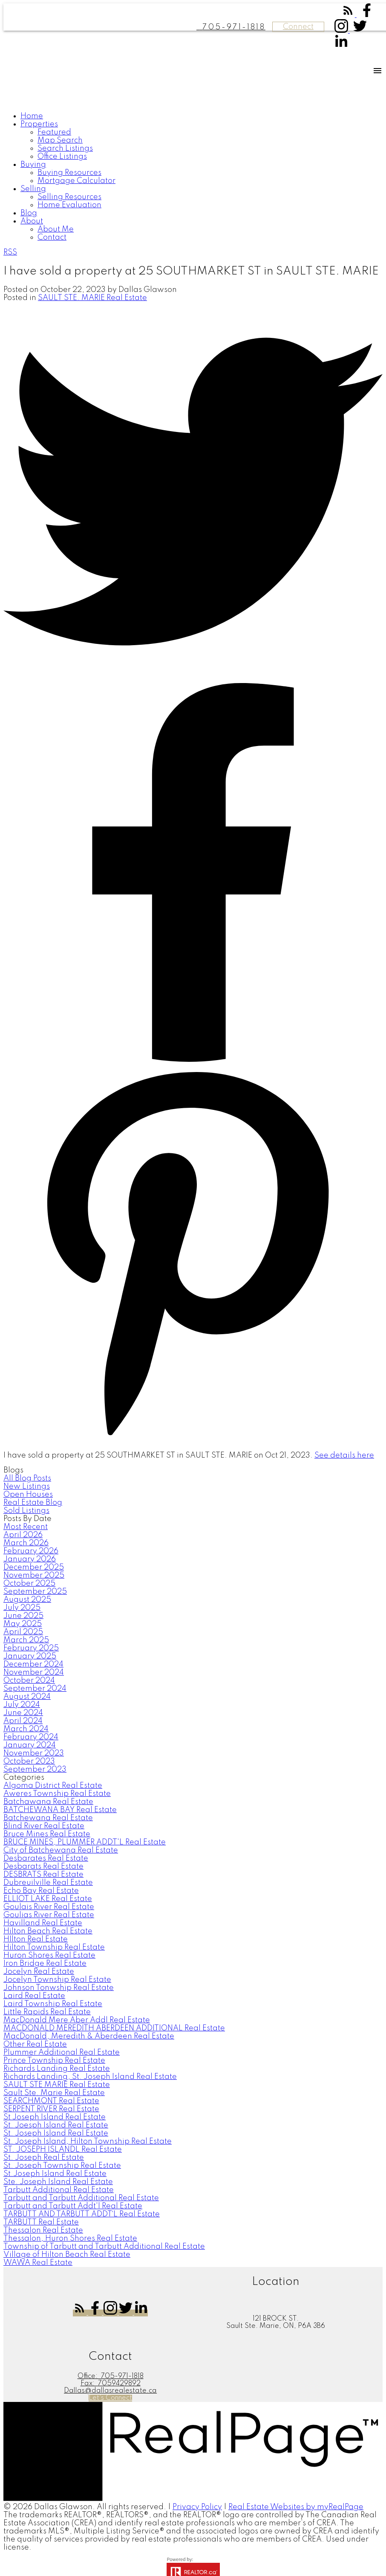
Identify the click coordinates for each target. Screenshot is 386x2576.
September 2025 (35, 1591)
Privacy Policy (197, 2507)
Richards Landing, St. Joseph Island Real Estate (90, 2077)
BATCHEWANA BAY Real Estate (60, 1810)
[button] (349, 15)
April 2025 (23, 1632)
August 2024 (27, 1697)
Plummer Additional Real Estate (61, 2052)
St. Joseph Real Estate (43, 2157)
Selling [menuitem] (33, 189)
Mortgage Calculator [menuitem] (76, 181)
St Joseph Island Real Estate (54, 2117)
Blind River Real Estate (43, 1826)
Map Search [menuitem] (60, 140)
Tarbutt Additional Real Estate (58, 2190)
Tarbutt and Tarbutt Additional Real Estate (81, 2198)
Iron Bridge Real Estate (44, 1963)
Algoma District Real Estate (52, 1786)
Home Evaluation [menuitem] (69, 205)
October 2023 (29, 1761)
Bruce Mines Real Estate (46, 1834)
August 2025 (27, 1600)
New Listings (26, 1486)
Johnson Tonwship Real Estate (58, 1988)
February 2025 (31, 1648)
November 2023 (33, 1753)
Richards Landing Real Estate (56, 2069)
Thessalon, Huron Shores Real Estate (70, 2238)
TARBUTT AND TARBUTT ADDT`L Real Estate (81, 2214)
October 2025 (29, 1583)
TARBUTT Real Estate (41, 2222)
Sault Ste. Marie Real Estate (54, 2093)
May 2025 (22, 1624)
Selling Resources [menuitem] (69, 197)
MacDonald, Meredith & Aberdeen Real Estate (88, 2036)
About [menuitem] (31, 221)
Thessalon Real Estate (43, 2230)
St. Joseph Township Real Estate (62, 2166)
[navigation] (193, 177)
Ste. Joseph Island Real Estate (58, 2182)
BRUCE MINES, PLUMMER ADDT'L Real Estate (84, 1842)
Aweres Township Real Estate (57, 1794)
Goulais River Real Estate (48, 1907)
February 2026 (30, 1551)
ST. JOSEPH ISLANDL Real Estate (62, 2149)
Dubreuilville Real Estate (48, 1883)
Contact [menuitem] (51, 237)
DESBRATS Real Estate (43, 1874)
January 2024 (29, 1745)
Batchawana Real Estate (48, 1802)
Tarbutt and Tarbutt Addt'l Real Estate (72, 2206)
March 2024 (26, 1729)
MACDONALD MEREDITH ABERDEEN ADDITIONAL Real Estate (114, 2028)
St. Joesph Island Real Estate (55, 2125)
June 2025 (23, 1616)
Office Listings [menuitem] (62, 156)
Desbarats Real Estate (43, 1866)
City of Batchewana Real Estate (60, 1850)
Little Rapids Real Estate (47, 2012)
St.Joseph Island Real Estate (55, 2174)
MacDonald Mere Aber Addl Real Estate (76, 2020)
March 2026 (26, 1543)
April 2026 (23, 1535)
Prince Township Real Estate (54, 2060)
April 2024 (23, 1721)
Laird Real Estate (34, 1996)
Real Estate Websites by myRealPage (295, 2507)
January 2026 (29, 1559)
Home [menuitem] (31, 116)
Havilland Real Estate (42, 1923)
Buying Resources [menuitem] (69, 173)
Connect (298, 27)
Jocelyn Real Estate (38, 1972)
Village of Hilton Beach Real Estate (66, 2255)
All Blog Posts (27, 1478)
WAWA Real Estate (37, 2263)
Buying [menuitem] (33, 165)
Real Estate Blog (32, 1503)
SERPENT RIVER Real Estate (51, 2109)
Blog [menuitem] (28, 213)
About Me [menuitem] (55, 229)
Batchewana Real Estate (48, 1818)
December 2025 (33, 1567)
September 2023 (34, 1769)
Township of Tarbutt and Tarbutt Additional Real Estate (104, 2246)
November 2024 (33, 1672)
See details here (344, 1455)
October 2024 (29, 1680)
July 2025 (21, 1608)
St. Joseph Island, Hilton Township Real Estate (87, 2141)
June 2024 (23, 1713)
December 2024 (33, 1664)
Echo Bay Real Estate (41, 1891)
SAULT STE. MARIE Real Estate (92, 298)
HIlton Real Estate (35, 1939)
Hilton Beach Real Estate (47, 1931)
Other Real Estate (35, 2044)
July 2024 (21, 1705)
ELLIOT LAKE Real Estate (47, 1899)
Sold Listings (26, 1511)
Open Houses (28, 1494)
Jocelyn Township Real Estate (57, 1980)
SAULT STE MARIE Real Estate (56, 2085)
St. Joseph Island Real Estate (55, 2133)
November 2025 (33, 1575)
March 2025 (26, 1640)
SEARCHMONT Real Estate (51, 2101)
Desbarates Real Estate (45, 1858)
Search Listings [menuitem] (65, 148)
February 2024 (30, 1737)
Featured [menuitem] (54, 132)
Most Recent (25, 1527)
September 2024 (34, 1689)
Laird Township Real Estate (52, 2004)
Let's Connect (110, 2398)
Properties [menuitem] (39, 124)
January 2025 (29, 1656)
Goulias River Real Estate (48, 1915)
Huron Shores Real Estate (49, 1955)
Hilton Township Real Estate (54, 1947)
